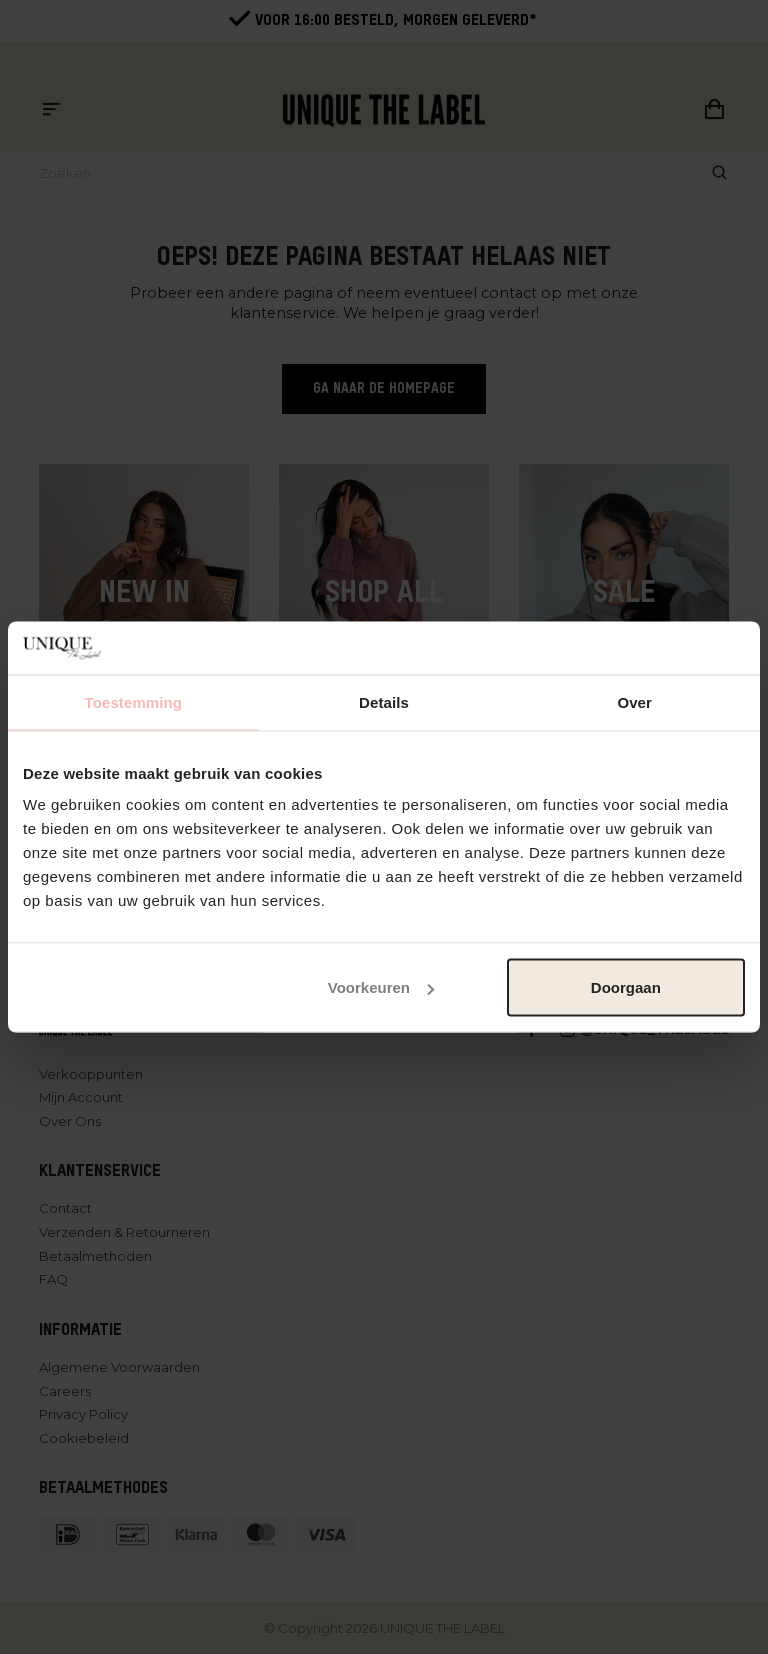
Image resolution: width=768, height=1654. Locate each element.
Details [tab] (384, 701)
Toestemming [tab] (134, 701)
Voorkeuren (381, 987)
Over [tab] (634, 701)
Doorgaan (626, 987)
